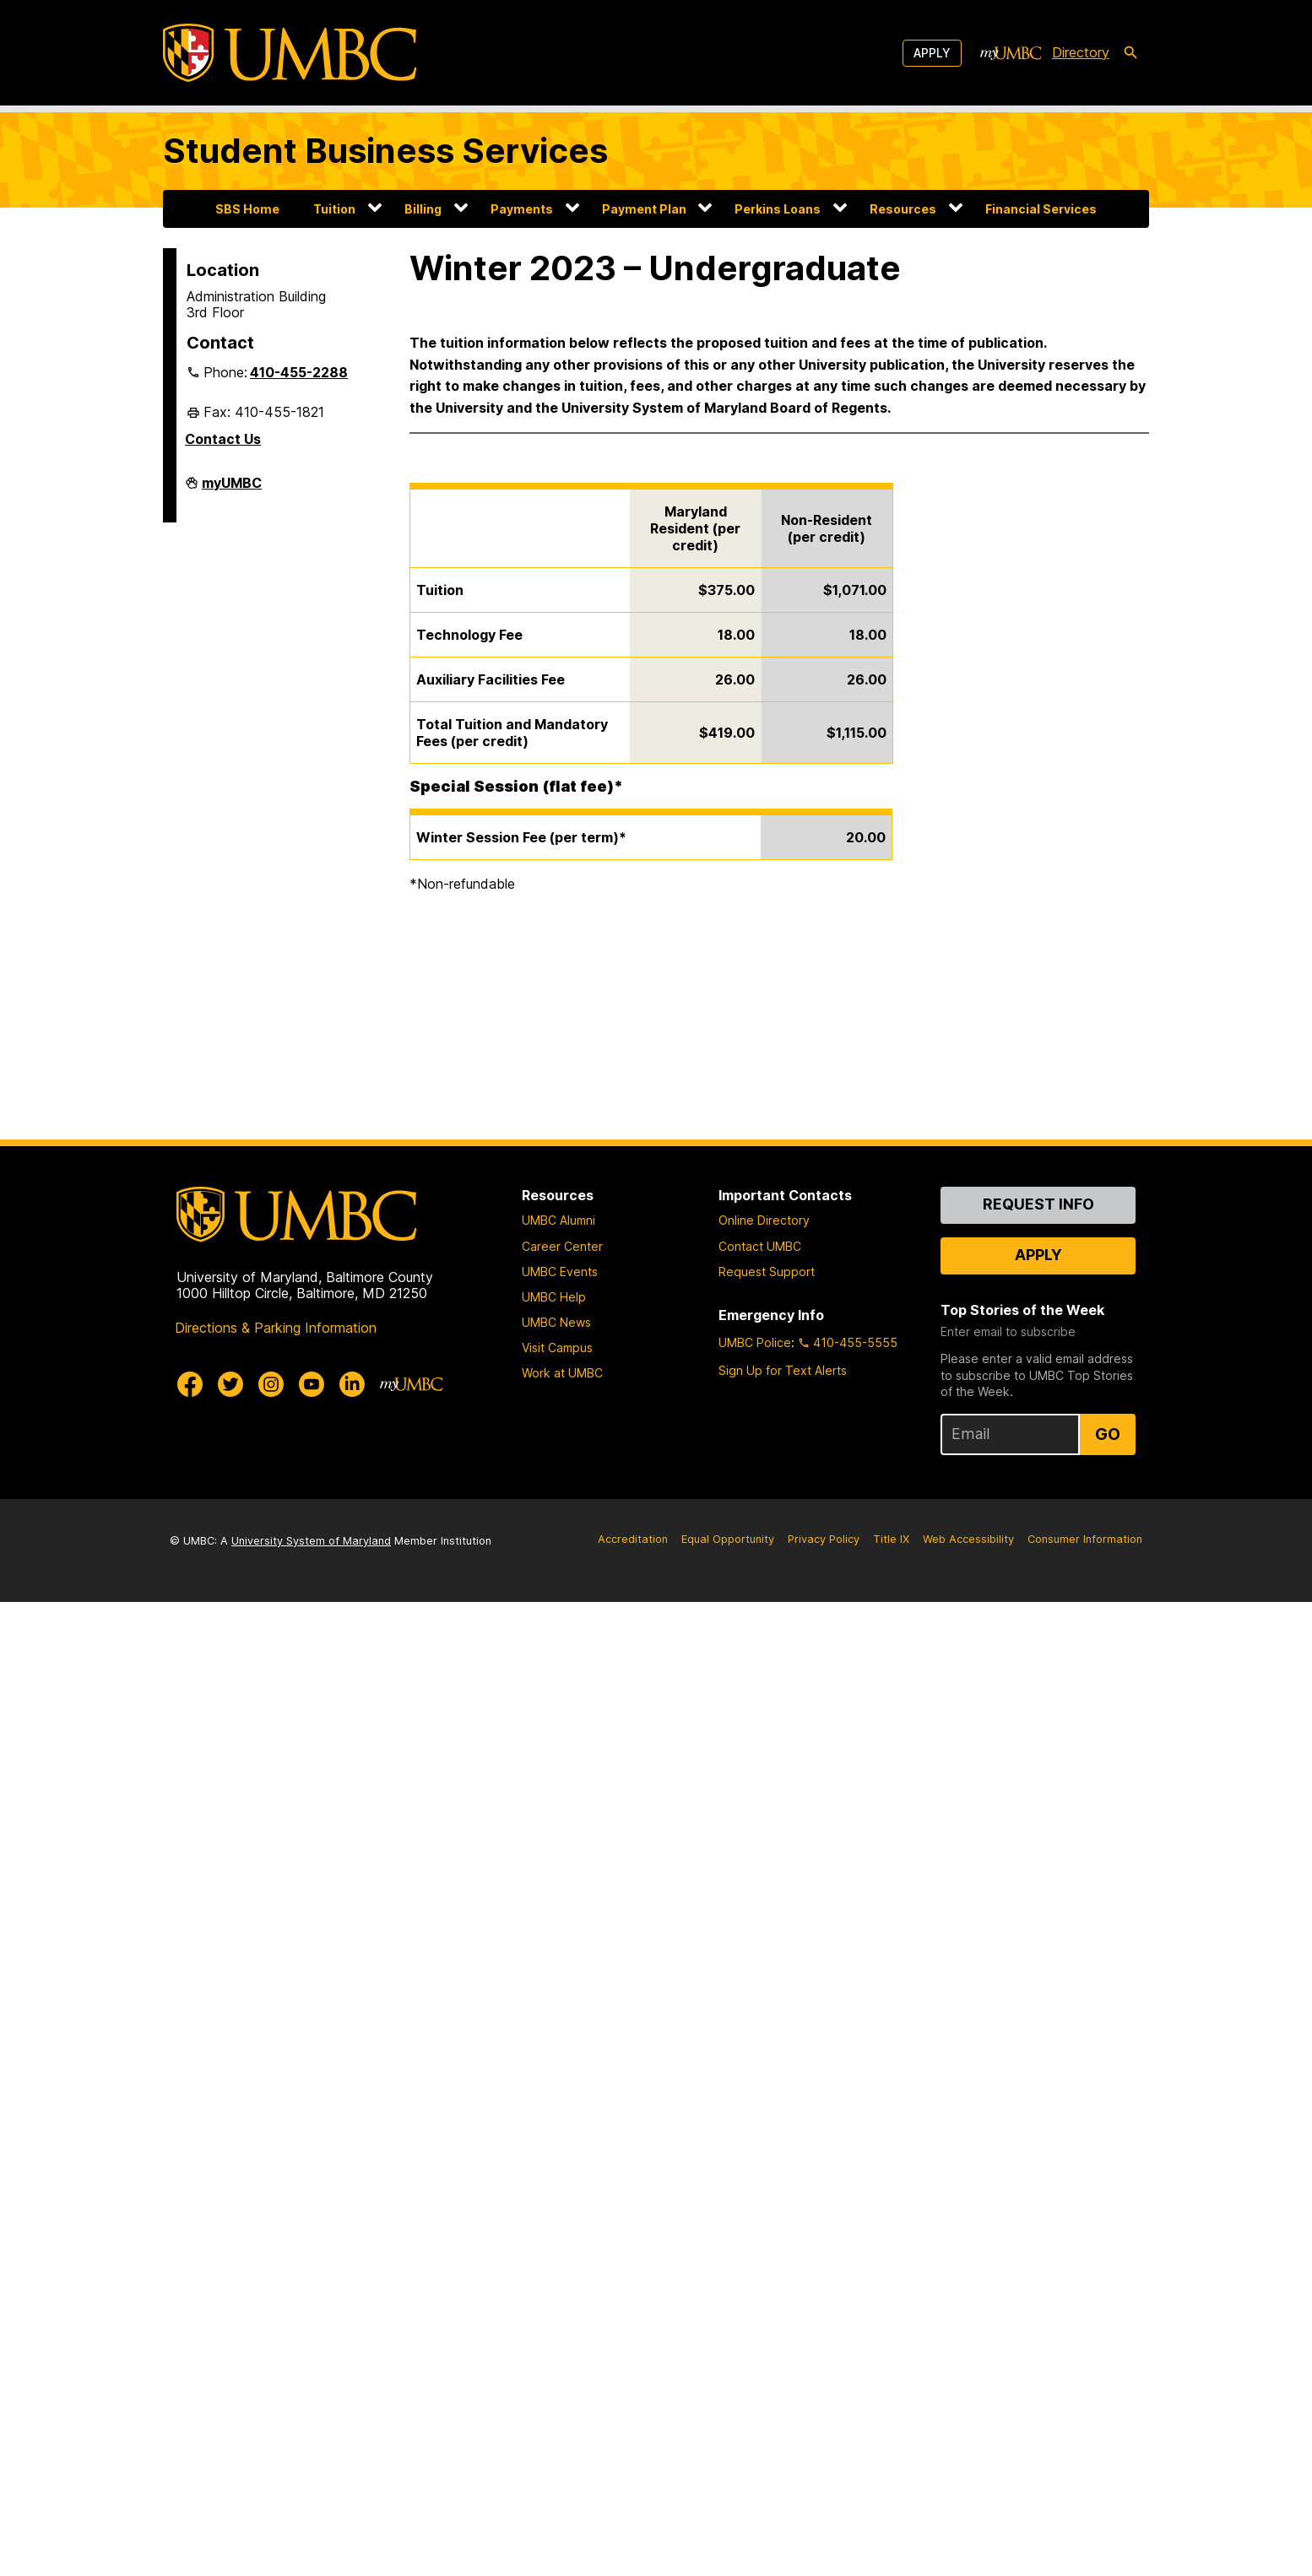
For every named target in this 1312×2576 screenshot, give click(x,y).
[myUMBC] (1010, 53)
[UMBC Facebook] (190, 1384)
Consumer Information (1084, 1539)
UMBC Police (754, 1342)
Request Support (766, 1271)
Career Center (562, 1246)
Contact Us (223, 438)
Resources (903, 209)
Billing (423, 209)
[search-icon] (1130, 53)
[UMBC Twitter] (230, 1384)
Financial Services (1041, 209)
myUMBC (232, 489)
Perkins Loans (778, 209)
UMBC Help (554, 1297)
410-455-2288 (299, 372)
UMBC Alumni (558, 1220)
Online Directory (764, 1220)
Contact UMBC (759, 1246)
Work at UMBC (562, 1373)
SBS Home (247, 209)
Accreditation (633, 1539)
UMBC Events (560, 1271)
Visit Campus (557, 1347)
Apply (932, 53)
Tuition (334, 209)
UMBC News (556, 1322)
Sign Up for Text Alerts (782, 1370)
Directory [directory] (1080, 52)
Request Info (1038, 1204)
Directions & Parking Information (276, 1327)
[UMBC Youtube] (311, 1384)
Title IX (891, 1539)
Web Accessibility (968, 1539)
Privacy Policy (823, 1539)
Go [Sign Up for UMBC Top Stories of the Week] (1107, 1434)
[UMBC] (289, 53)
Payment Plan (644, 209)
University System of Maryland (311, 1540)
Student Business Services (385, 150)
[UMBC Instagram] (271, 1384)
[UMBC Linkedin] (352, 1384)
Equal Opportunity (727, 1539)
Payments (522, 209)
